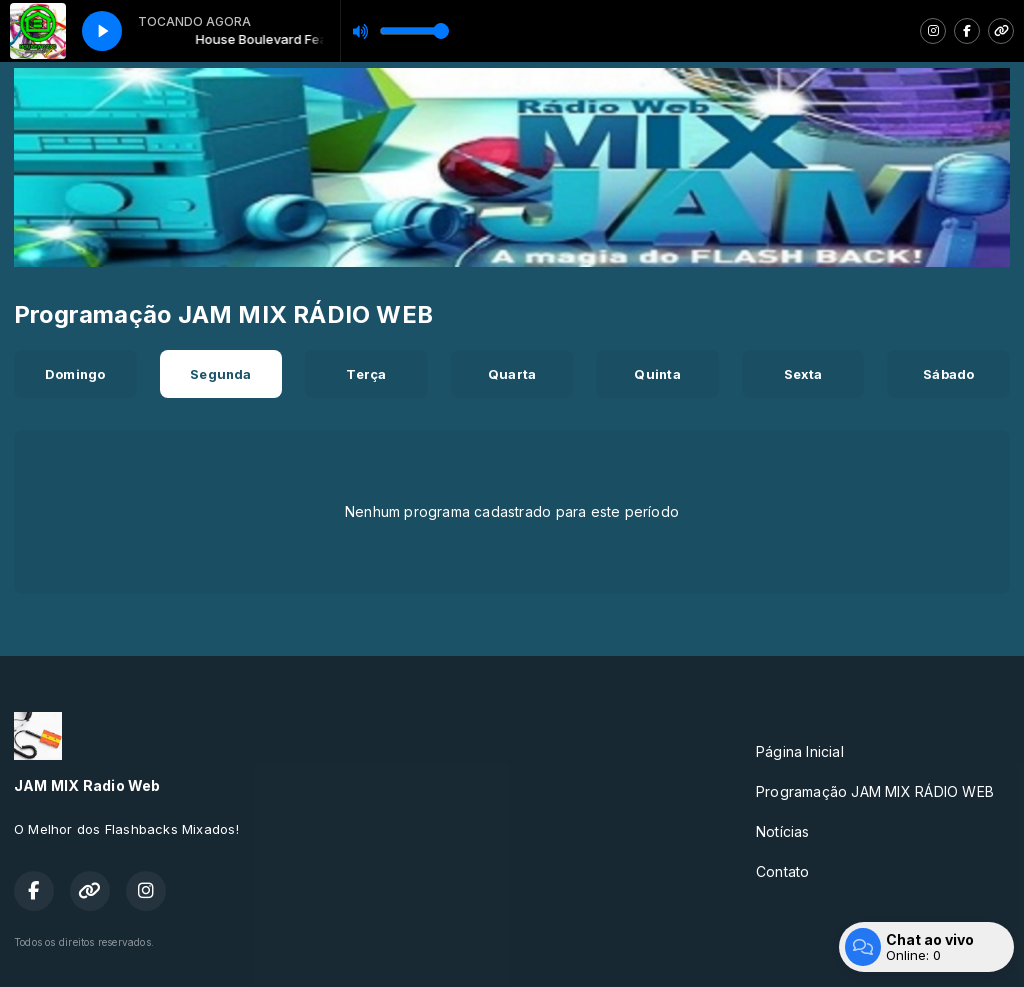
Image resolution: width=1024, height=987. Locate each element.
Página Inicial (800, 751)
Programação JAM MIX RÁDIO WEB (875, 791)
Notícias (783, 831)
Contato (782, 871)
